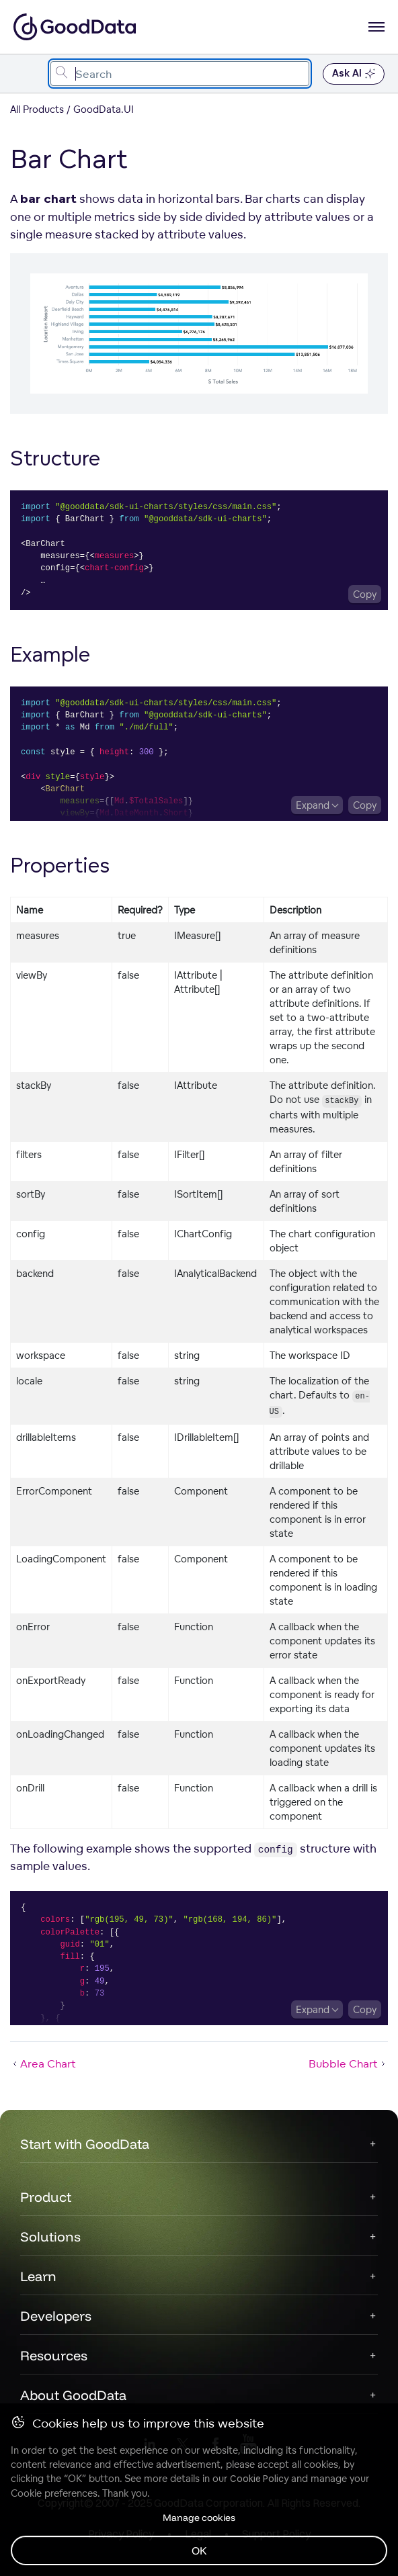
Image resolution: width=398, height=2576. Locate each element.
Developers (55, 2315)
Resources (53, 2355)
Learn (38, 2276)
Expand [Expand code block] (312, 805)
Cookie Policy (259, 2479)
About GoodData (73, 2395)
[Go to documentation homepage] (74, 26)
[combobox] (179, 73)
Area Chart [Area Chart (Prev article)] (43, 2063)
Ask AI (353, 74)
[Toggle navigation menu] (25, 73)
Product (45, 2196)
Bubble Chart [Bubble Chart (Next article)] (348, 2063)
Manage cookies (199, 2518)
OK (199, 2550)
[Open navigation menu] (376, 26)
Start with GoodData (84, 2143)
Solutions (50, 2236)
